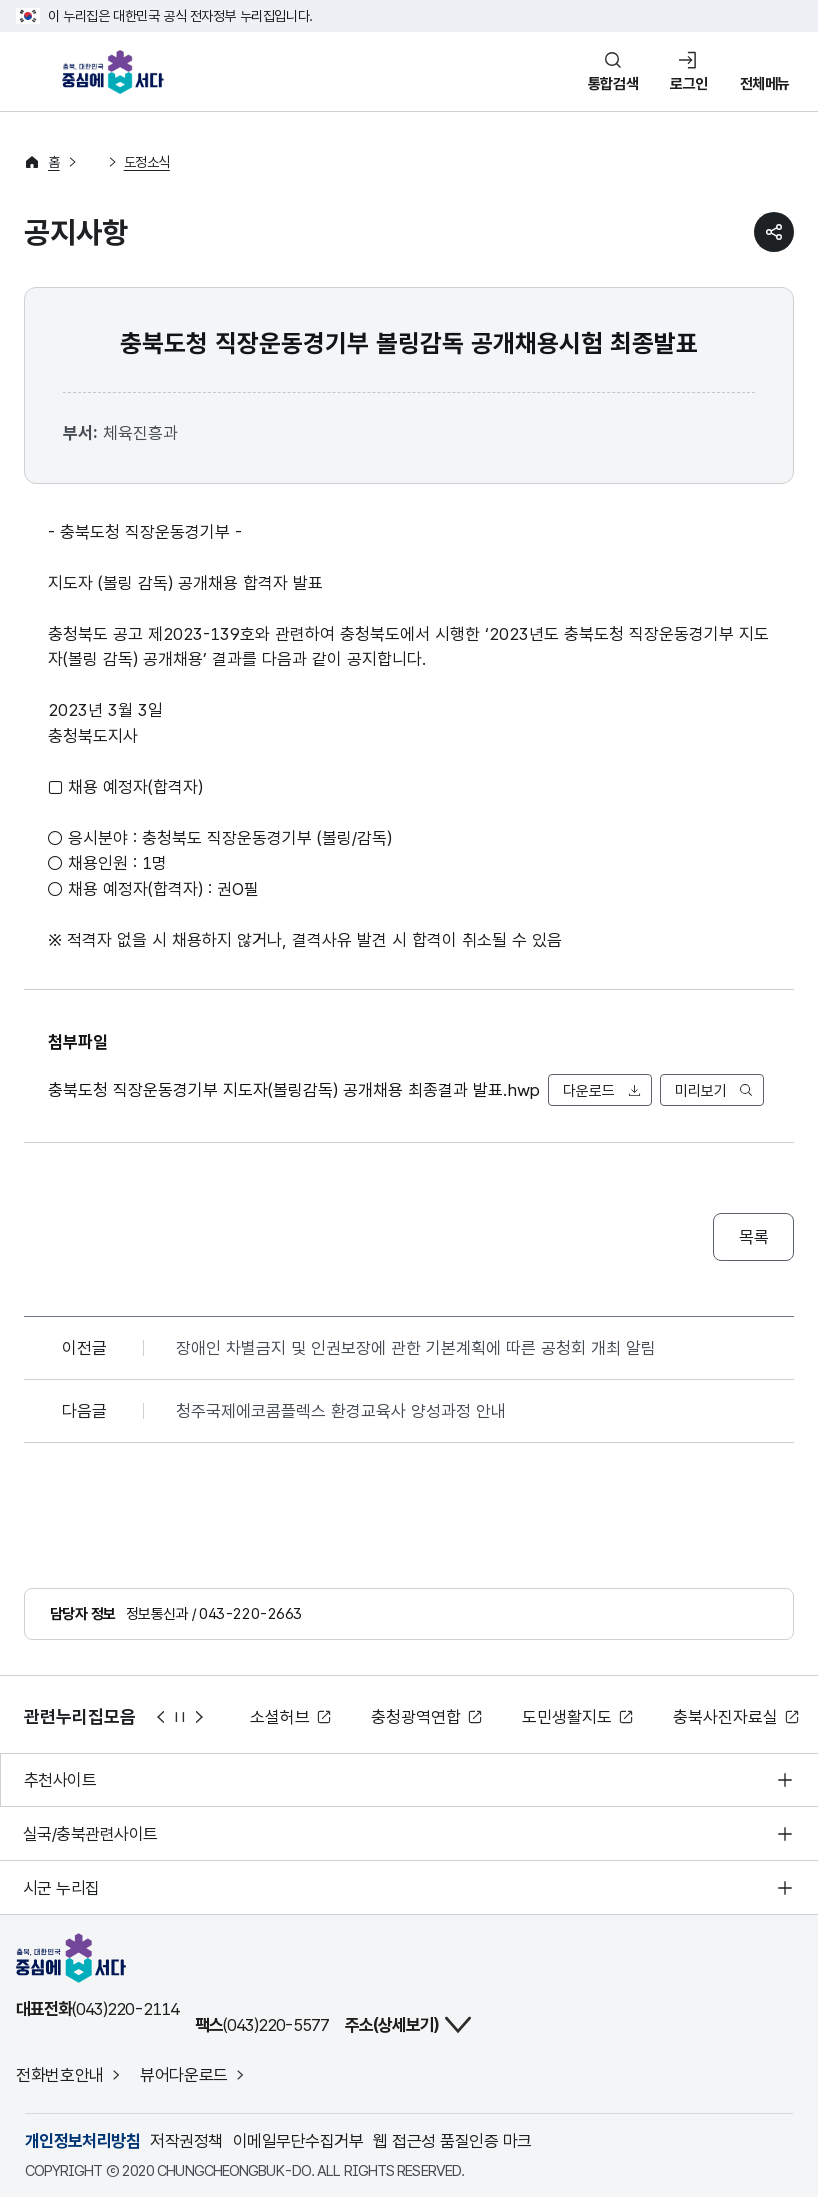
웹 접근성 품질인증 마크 (452, 2141)
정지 (180, 1717)
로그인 (689, 84)
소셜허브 (280, 1717)
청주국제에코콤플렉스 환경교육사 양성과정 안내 (341, 1411)
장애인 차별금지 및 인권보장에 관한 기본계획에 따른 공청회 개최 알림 (416, 1348)
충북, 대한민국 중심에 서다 (118, 72)
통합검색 (613, 84)
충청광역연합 (416, 1717)
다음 (200, 1717)
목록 (753, 1237)
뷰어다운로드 (184, 2075)
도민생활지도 (567, 1717)
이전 (160, 1717)
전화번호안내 (60, 2075)
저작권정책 (186, 2141)
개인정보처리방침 (83, 2141)
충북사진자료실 (725, 1717)
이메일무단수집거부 (298, 2141)
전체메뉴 (765, 84)
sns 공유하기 (774, 232)
